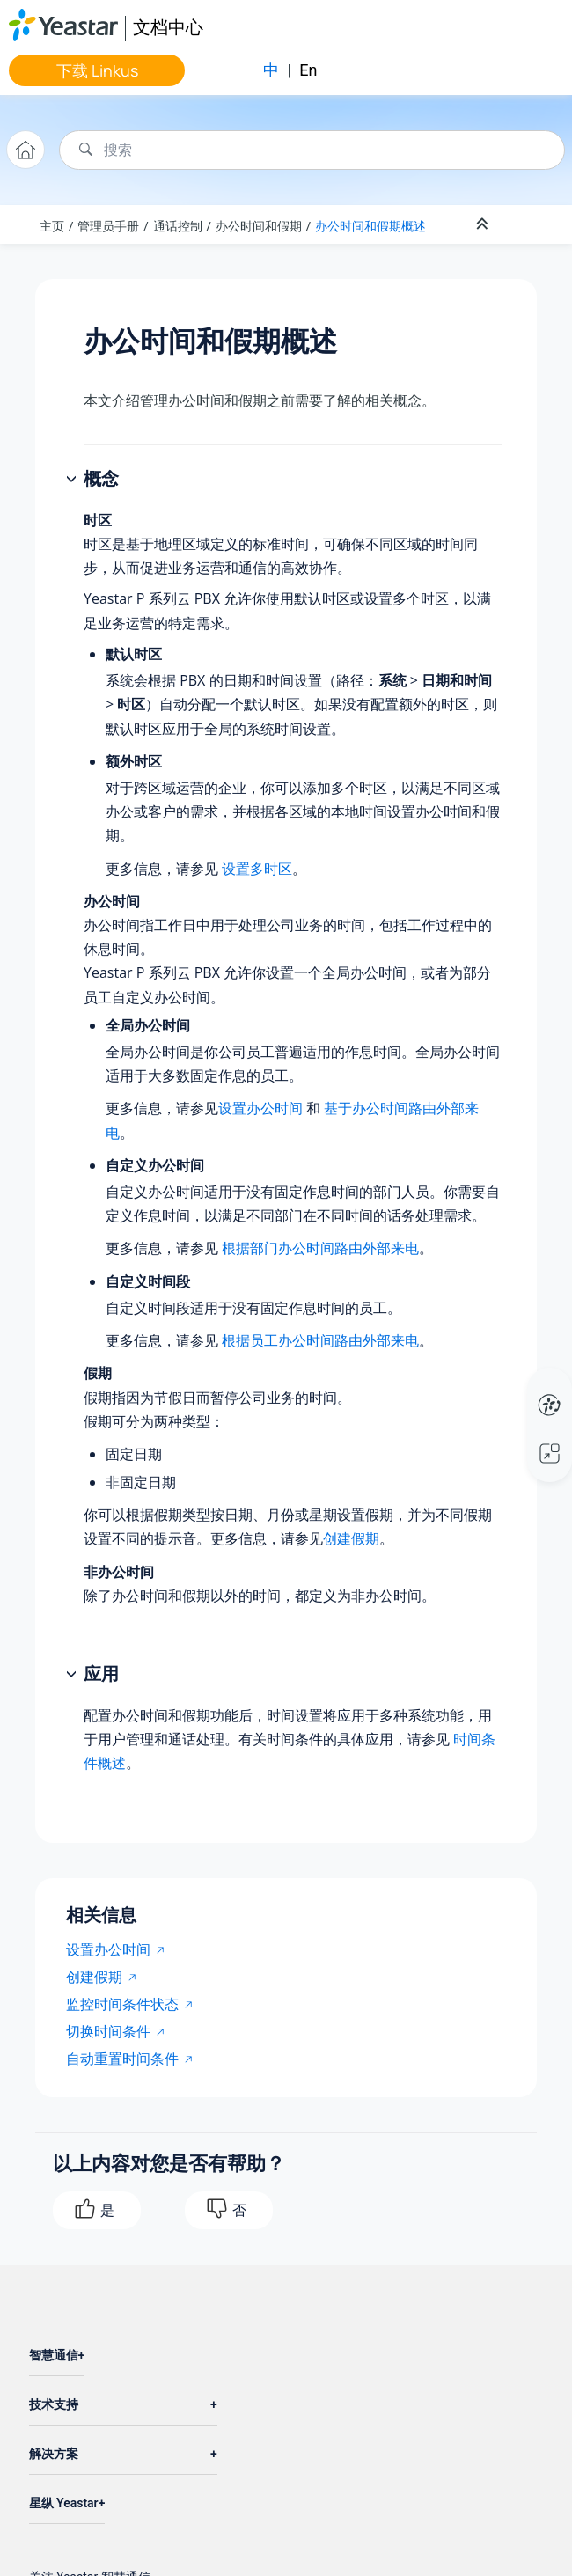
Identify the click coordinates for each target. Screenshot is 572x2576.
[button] (73, 479)
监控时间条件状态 (122, 2004)
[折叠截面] (484, 224)
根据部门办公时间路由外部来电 (320, 1248)
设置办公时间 (260, 1108)
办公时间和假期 (259, 225)
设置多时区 (257, 868)
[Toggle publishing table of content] (530, 224)
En (308, 70)
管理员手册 (108, 225)
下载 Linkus (97, 70)
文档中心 (168, 27)
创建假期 (351, 1538)
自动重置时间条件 (122, 2058)
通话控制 (177, 225)
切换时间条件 (108, 2031)
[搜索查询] (312, 150)
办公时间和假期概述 (370, 225)
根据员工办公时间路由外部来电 (320, 1340)
